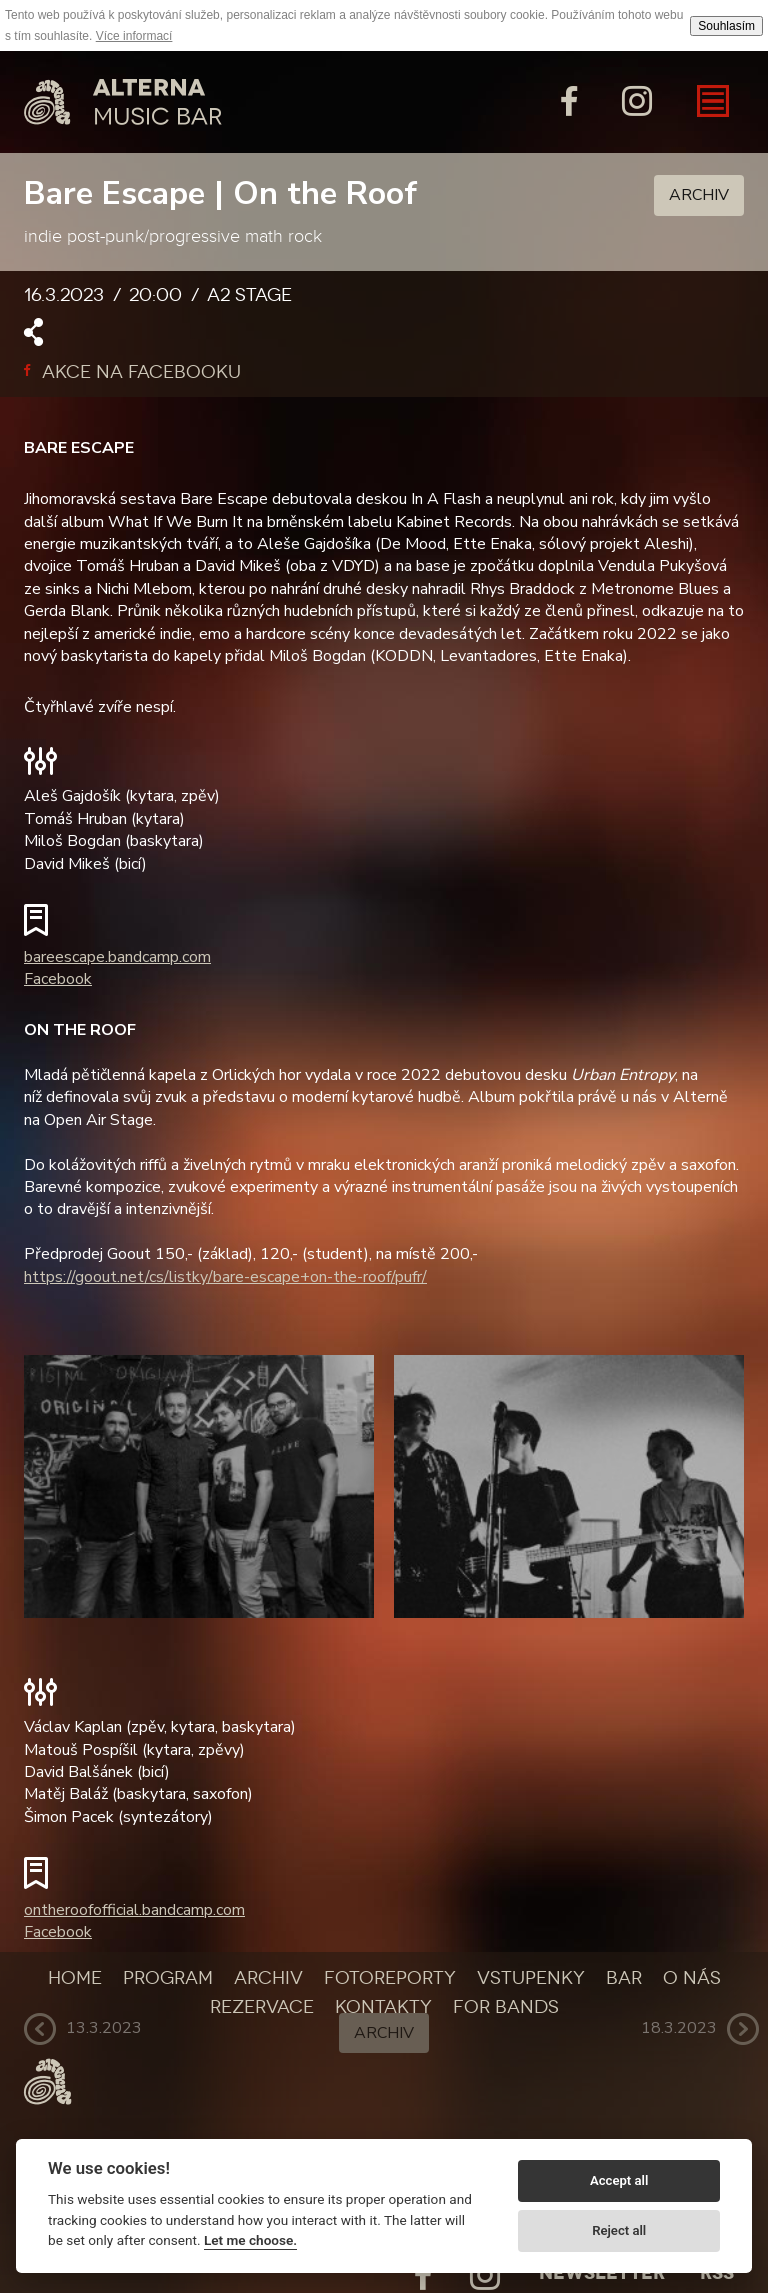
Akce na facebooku (132, 372)
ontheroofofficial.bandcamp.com (134, 1910)
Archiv (699, 195)
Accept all (619, 2180)
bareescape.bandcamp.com (117, 957)
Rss (717, 2273)
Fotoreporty (390, 1978)
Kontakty (383, 2007)
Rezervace (262, 2007)
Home (75, 1978)
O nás (692, 1978)
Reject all (619, 2230)
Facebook (58, 979)
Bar (624, 1978)
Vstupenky (531, 1978)
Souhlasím (726, 26)
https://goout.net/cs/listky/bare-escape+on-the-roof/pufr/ (225, 1277)
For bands (506, 2007)
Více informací (134, 36)
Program (168, 1978)
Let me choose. (250, 2240)
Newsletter (602, 2273)
